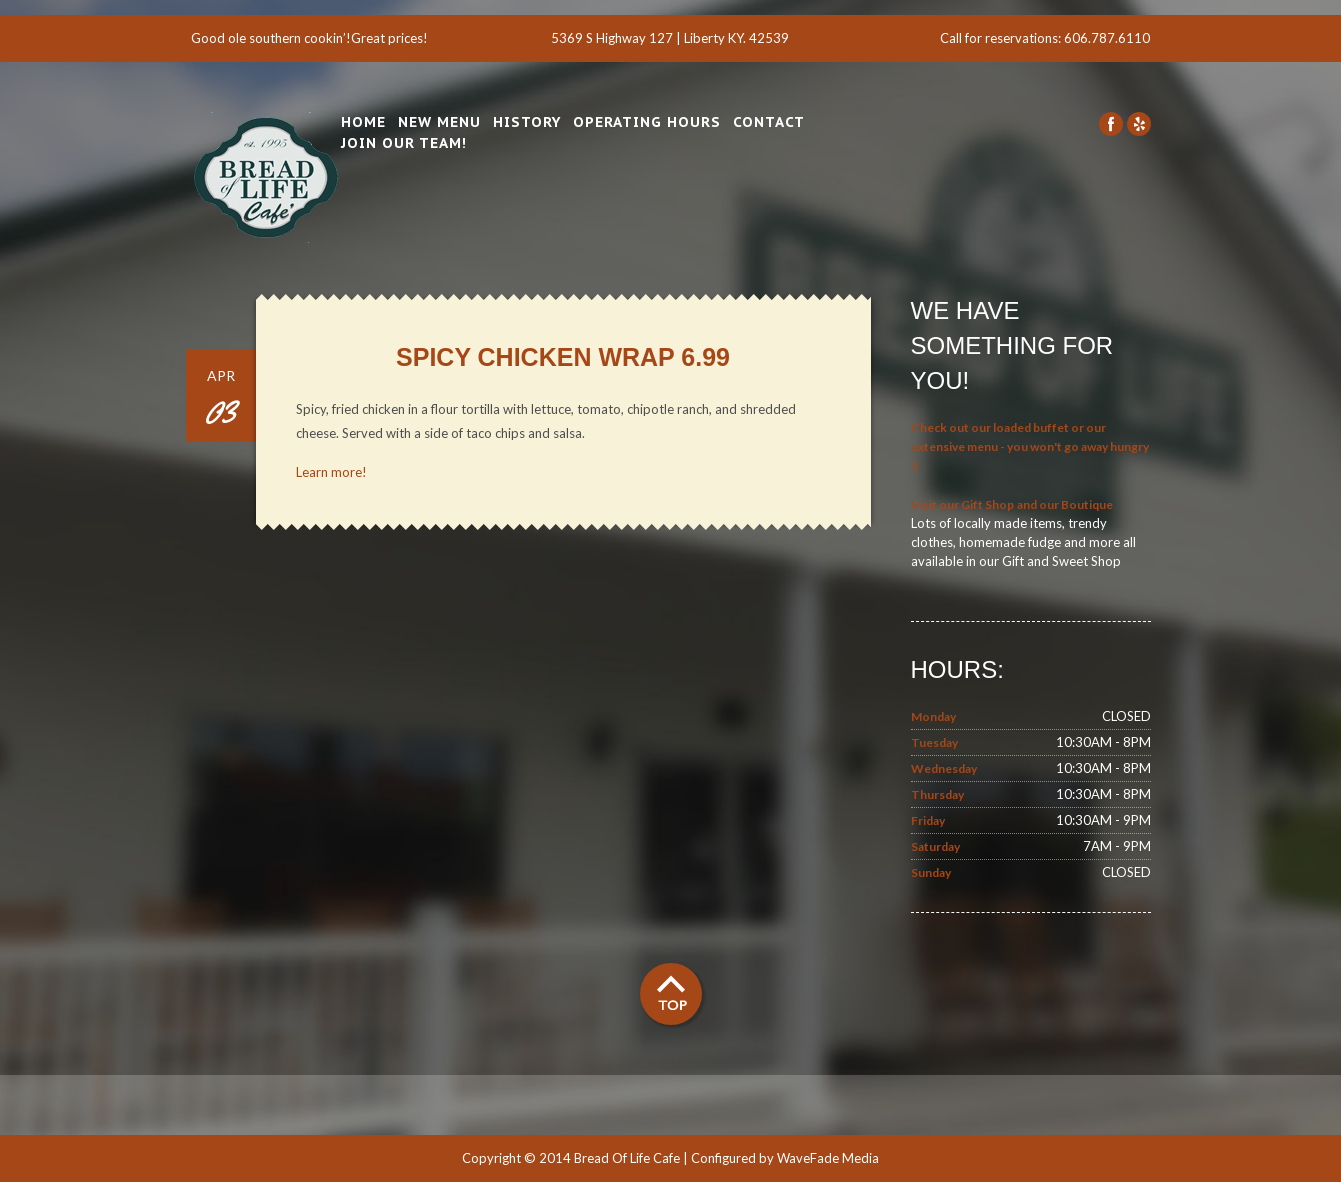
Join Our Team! (404, 143)
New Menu (439, 122)
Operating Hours (647, 122)
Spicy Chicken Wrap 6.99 (563, 357)
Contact (769, 122)
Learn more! (331, 472)
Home (363, 122)
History (527, 122)
